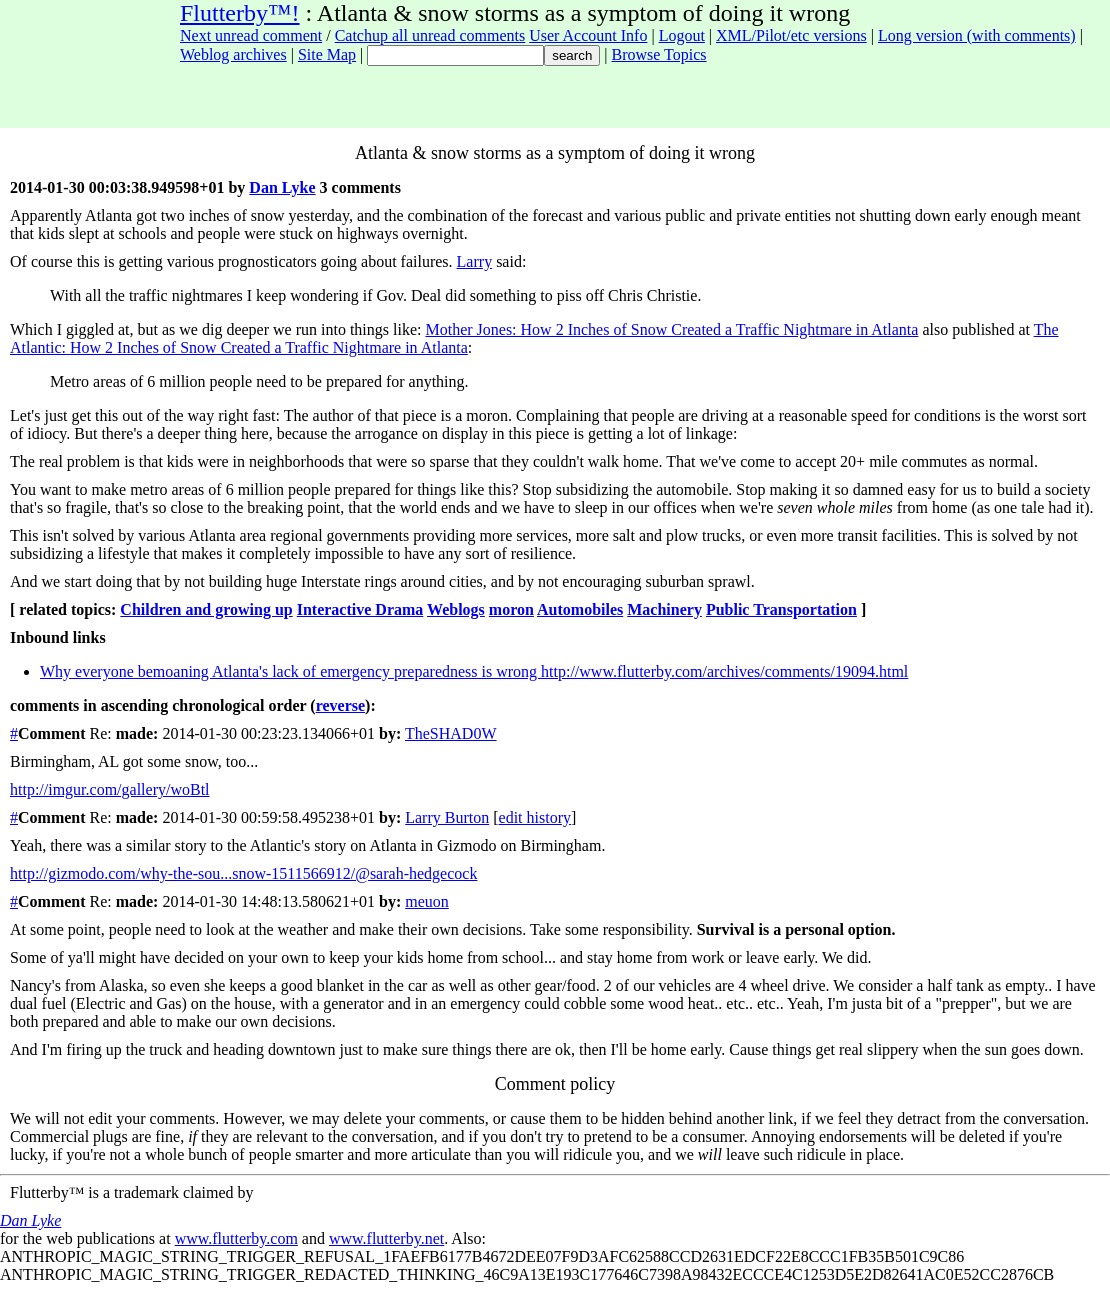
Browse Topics (659, 54)
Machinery (664, 609)
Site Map (327, 54)
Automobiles (580, 609)
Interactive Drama (360, 609)
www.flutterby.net (386, 1238)
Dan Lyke (282, 187)
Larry (475, 261)
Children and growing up (206, 609)
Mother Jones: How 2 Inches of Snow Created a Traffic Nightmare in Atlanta (671, 329)
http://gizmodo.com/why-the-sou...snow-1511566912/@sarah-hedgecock (243, 873)
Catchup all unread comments (430, 35)
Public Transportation (781, 609)
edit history (535, 817)
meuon (427, 901)
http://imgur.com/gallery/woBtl (110, 789)
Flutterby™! (240, 13)
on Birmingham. (553, 845)
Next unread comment (251, 35)
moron (511, 609)
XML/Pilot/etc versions (791, 35)
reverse (340, 705)
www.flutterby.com (236, 1238)
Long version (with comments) (977, 35)
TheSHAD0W (451, 733)
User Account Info (588, 35)
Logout (682, 35)
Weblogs (456, 609)
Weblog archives (233, 54)
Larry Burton (447, 817)
